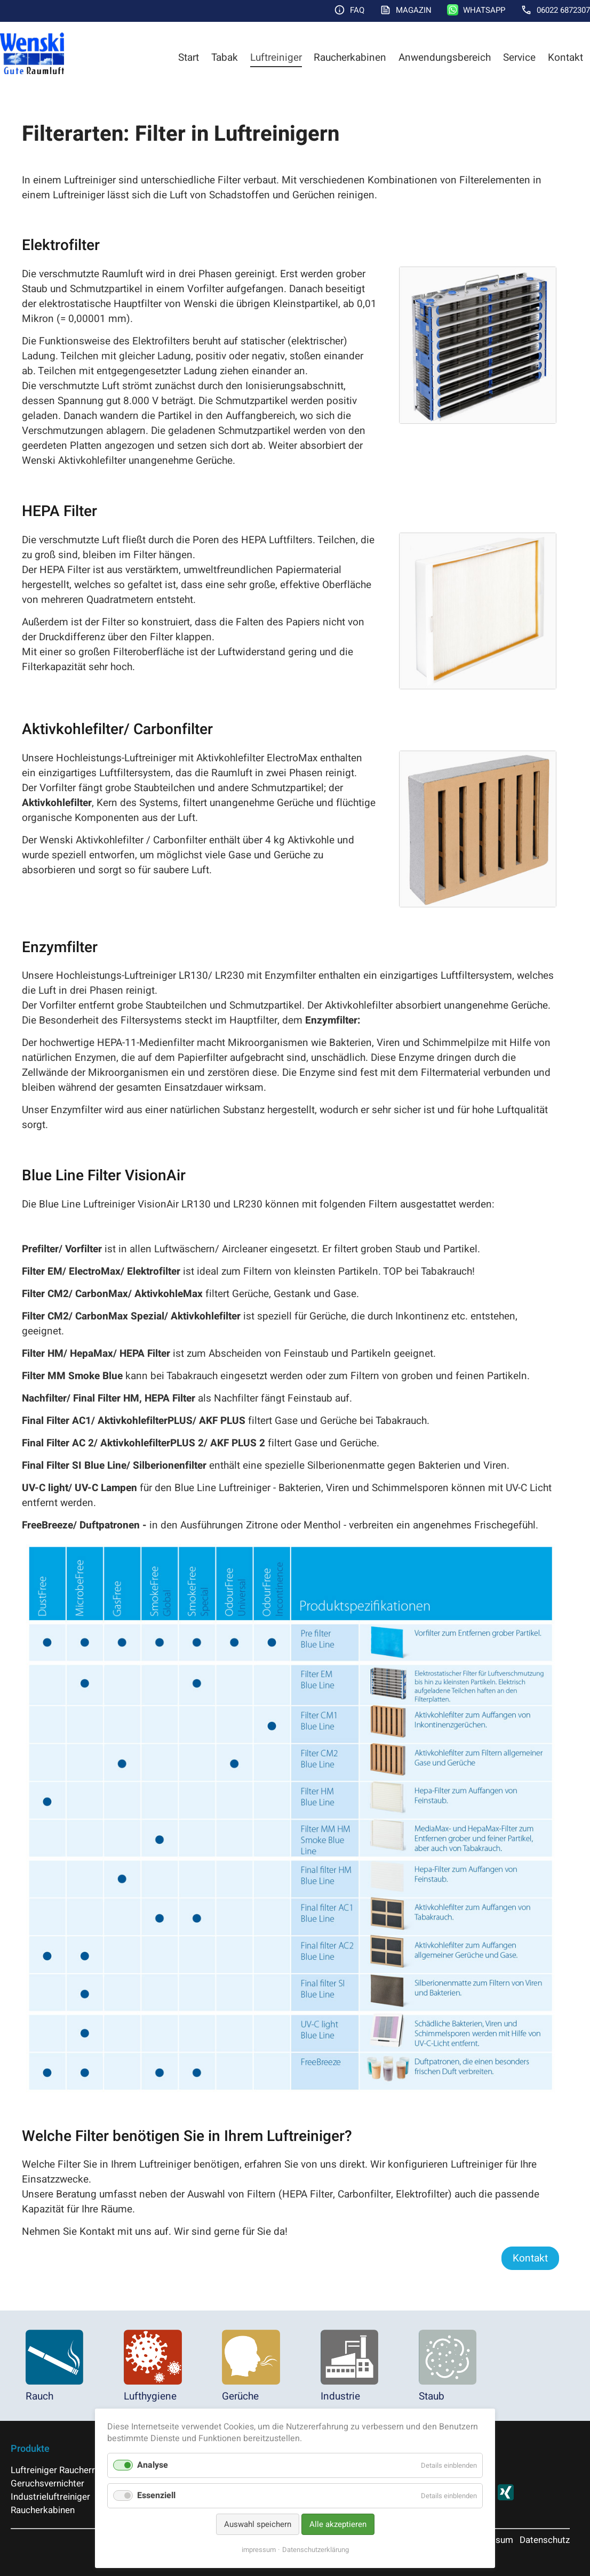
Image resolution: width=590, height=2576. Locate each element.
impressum (259, 2550)
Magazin (414, 10)
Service (519, 57)
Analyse (152, 2465)
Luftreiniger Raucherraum (62, 2470)
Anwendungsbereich (444, 57)
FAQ (357, 10)
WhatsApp (484, 10)
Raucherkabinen (350, 57)
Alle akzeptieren (337, 2524)
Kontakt (565, 57)
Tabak (224, 57)
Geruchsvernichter (47, 2483)
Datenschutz (545, 2540)
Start (188, 57)
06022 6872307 (563, 10)
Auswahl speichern (257, 2524)
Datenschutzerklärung (315, 2550)
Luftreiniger (276, 57)
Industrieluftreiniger (50, 2496)
